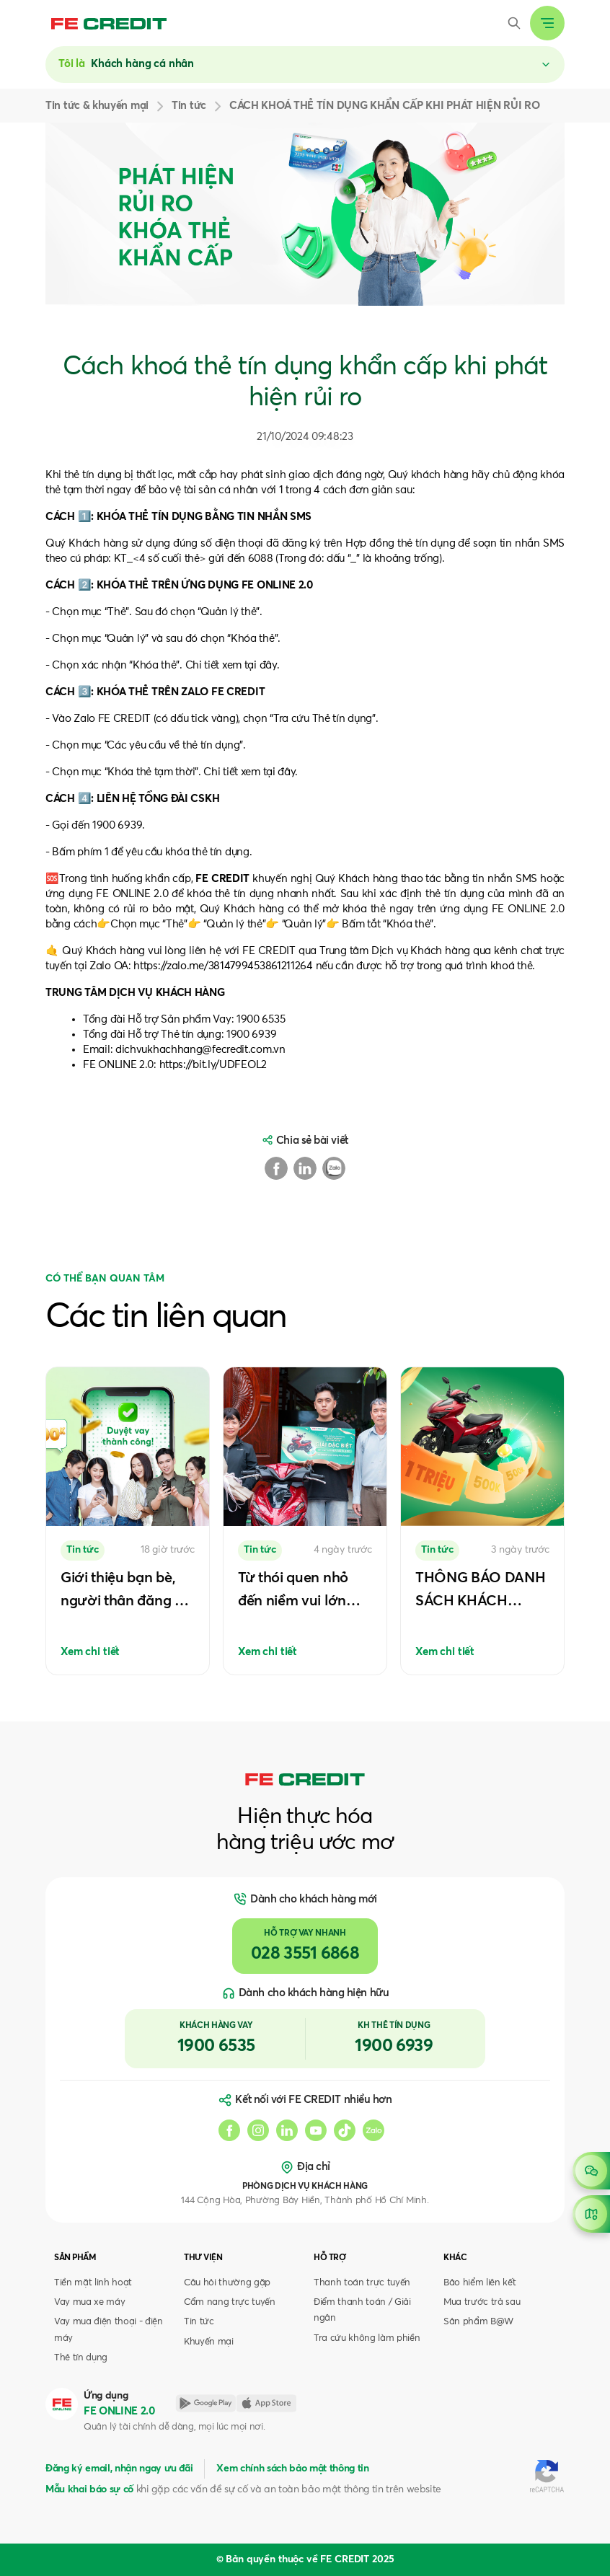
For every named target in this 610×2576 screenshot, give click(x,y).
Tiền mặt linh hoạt (93, 2283)
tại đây (260, 665)
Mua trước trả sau (481, 2302)
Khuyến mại (209, 2342)
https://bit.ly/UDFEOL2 (213, 1064)
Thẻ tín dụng (80, 2358)
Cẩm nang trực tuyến (229, 2302)
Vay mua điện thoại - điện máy (108, 2329)
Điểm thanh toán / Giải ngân (362, 2310)
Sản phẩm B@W (478, 2321)
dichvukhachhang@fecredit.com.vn (200, 1049)
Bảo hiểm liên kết (479, 2283)
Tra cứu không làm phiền (367, 2338)
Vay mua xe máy (89, 2302)
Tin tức (199, 2321)
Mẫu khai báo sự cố (89, 2489)
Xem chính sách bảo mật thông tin (292, 2468)
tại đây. (281, 772)
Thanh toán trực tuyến (362, 2283)
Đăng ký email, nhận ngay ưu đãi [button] (119, 2468)
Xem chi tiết (90, 1651)
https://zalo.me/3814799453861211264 (223, 966)
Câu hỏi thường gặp (227, 2283)
